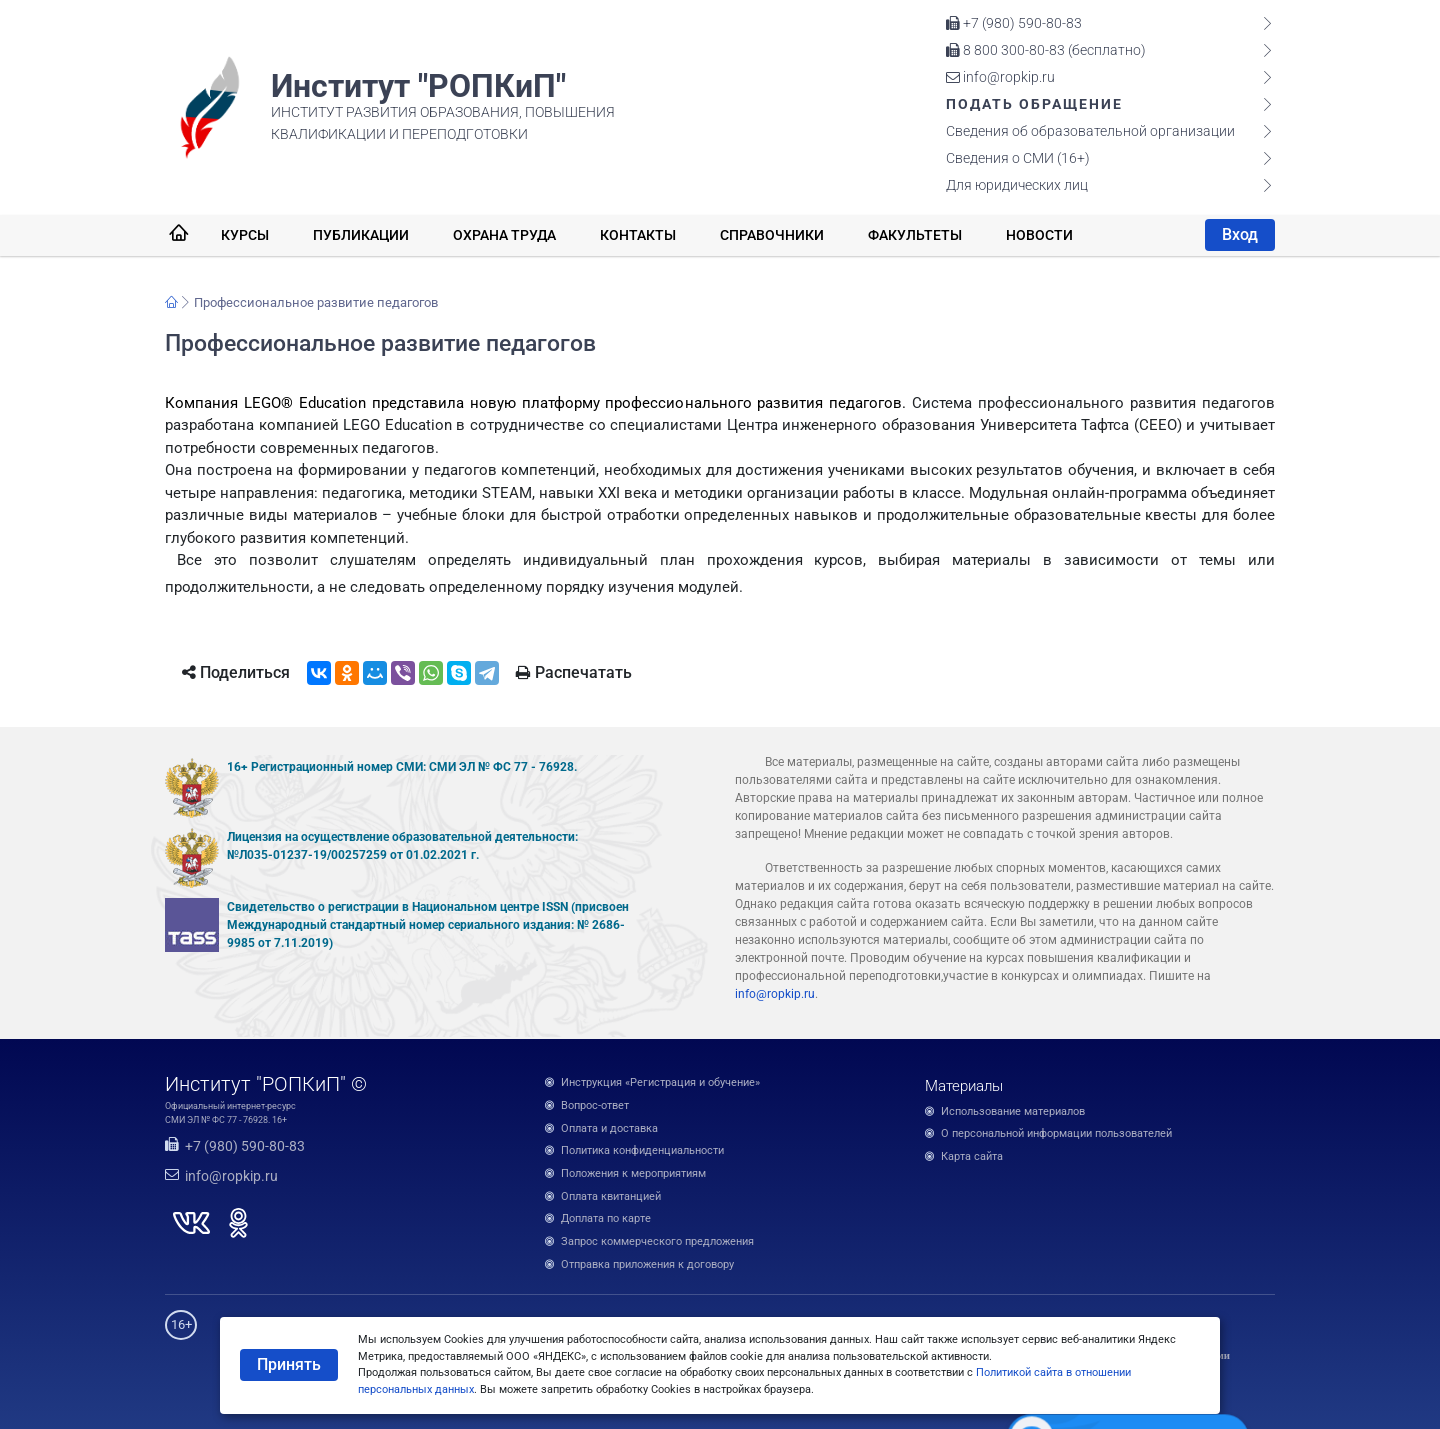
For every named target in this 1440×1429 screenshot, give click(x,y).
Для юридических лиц (1017, 185)
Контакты (638, 235)
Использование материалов (1013, 1111)
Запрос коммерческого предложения (657, 1241)
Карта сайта (972, 1156)
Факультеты (915, 235)
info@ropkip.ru (1000, 77)
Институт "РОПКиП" (418, 86)
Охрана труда (504, 235)
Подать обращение (1034, 104)
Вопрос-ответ (595, 1105)
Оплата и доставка (609, 1128)
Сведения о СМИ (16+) (1018, 158)
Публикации (361, 235)
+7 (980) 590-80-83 (1014, 23)
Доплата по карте (606, 1218)
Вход (1240, 234)
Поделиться (236, 672)
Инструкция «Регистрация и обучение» (660, 1082)
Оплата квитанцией (611, 1196)
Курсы (245, 235)
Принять (289, 1364)
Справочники (772, 235)
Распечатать (574, 672)
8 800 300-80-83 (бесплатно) (1046, 50)
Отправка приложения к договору (647, 1264)
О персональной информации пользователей (1056, 1133)
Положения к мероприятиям (633, 1173)
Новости (1039, 235)
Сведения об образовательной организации (1090, 131)
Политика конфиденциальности (642, 1150)
